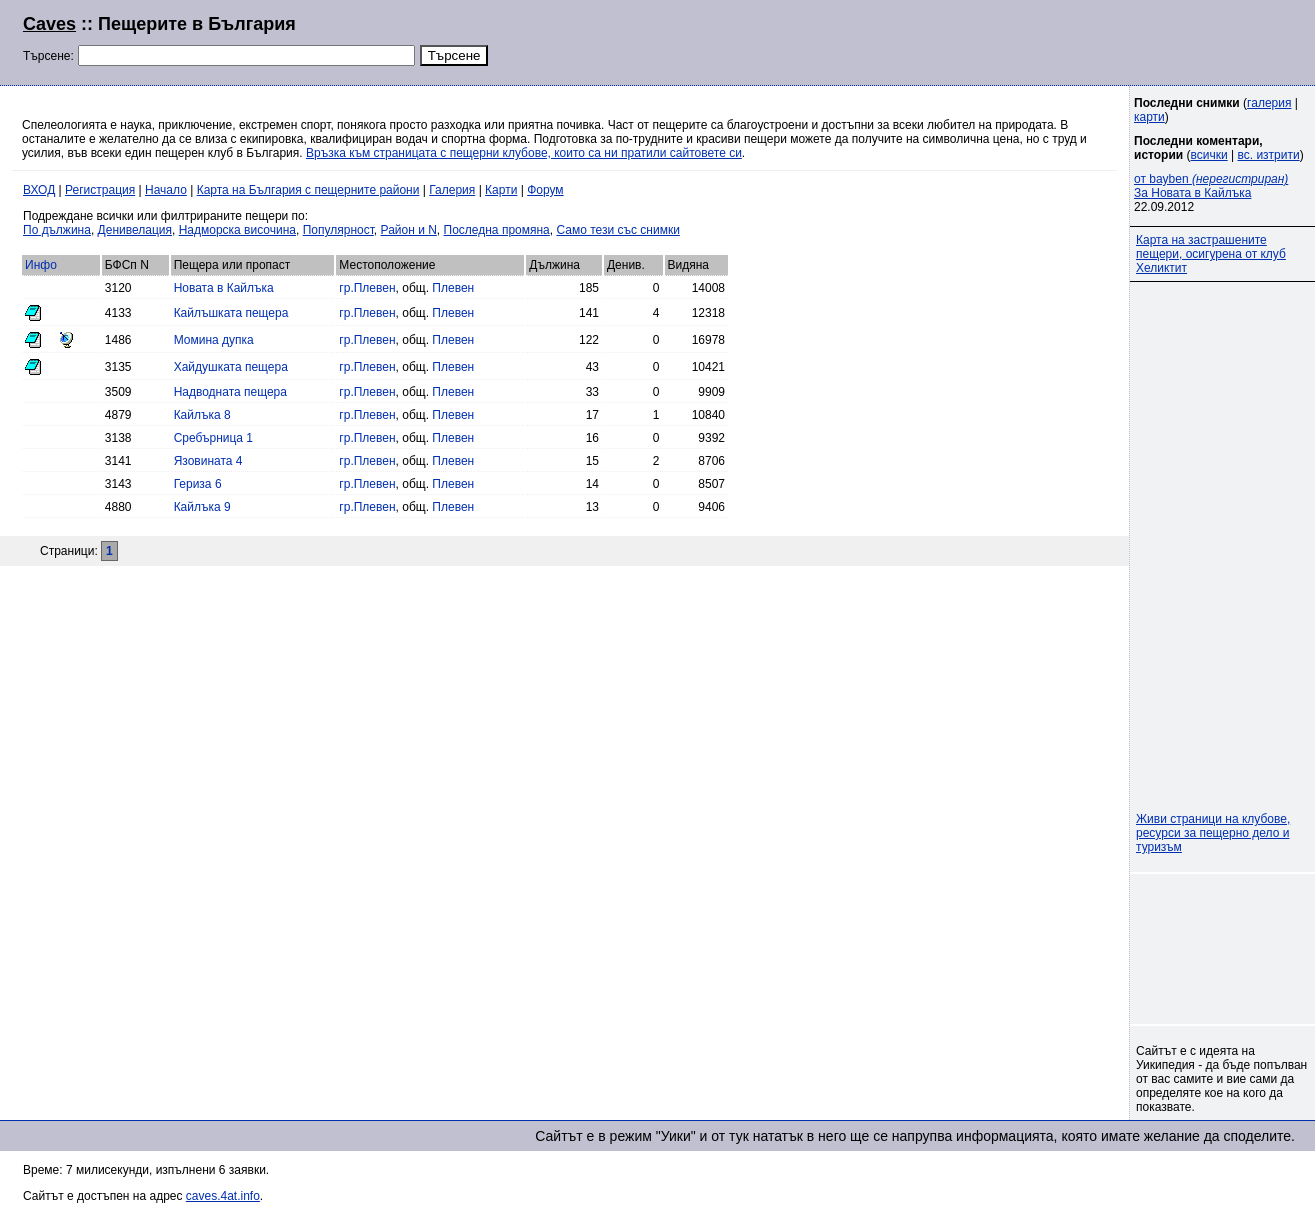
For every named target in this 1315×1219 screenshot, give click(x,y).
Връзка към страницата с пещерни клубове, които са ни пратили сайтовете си (524, 153)
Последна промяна (497, 230)
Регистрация (100, 190)
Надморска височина (237, 230)
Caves (49, 24)
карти (1149, 117)
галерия (1269, 103)
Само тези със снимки (617, 230)
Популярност (338, 230)
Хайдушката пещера (231, 367)
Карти (501, 190)
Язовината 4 (208, 461)
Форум (545, 190)
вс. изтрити (1268, 155)
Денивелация (135, 230)
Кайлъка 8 (202, 415)
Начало (166, 190)
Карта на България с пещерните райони (308, 190)
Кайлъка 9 (202, 507)
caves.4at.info (223, 1196)
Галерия (452, 190)
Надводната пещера (230, 392)
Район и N (409, 230)
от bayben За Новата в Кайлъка (1211, 186)
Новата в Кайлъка (224, 288)
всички (1209, 155)
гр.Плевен (367, 288)
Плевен (453, 288)
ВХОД (39, 190)
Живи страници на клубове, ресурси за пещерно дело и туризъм (1213, 833)
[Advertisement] (1049, 40)
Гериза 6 (198, 484)
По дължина (57, 230)
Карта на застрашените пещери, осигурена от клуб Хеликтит (1211, 254)
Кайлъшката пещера (231, 313)
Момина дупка (214, 340)
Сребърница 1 (213, 438)
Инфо (41, 265)
